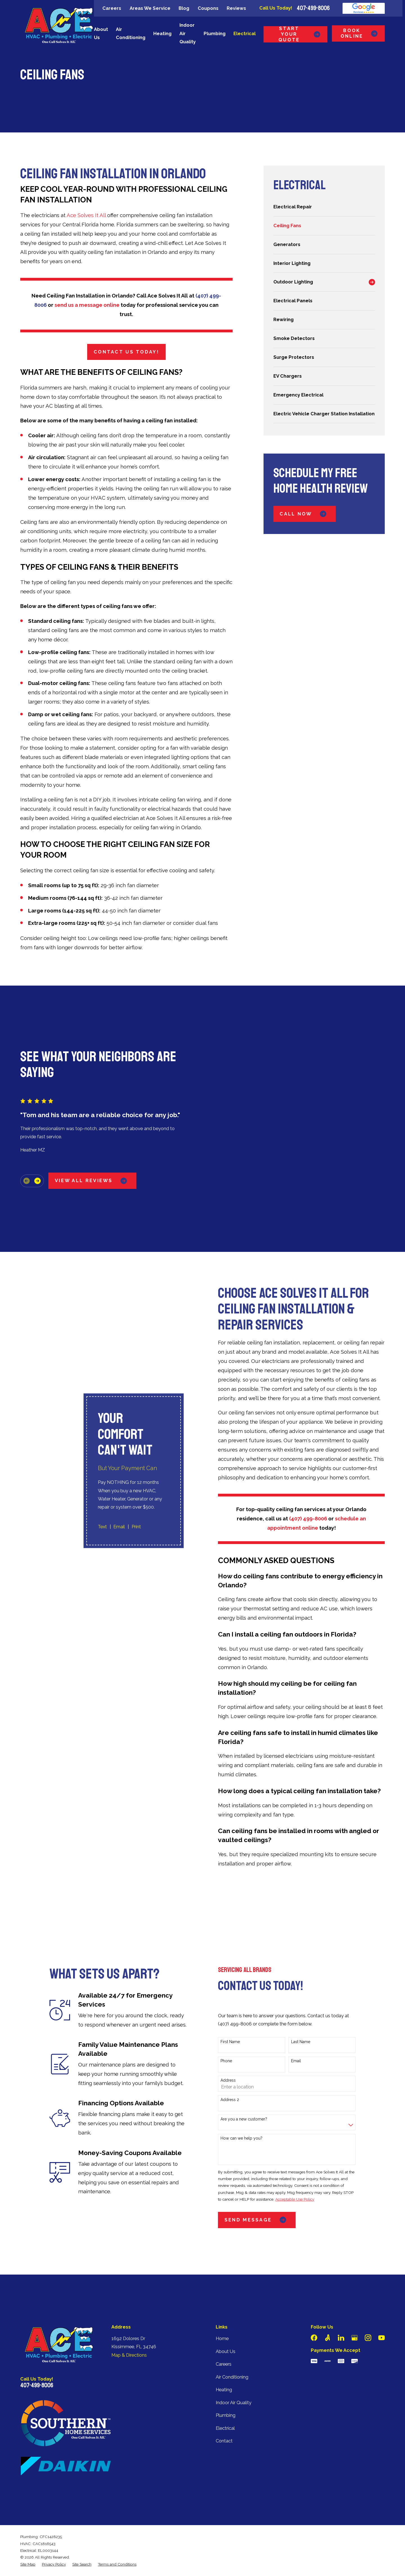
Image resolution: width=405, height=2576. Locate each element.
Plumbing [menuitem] (215, 33)
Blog (184, 8)
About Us (225, 2325)
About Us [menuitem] (101, 33)
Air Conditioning (232, 2350)
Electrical (225, 2401)
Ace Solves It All (86, 215)
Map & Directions (129, 2328)
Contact (224, 2414)
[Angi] (327, 2311)
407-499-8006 (313, 8)
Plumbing (225, 2389)
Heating (224, 2363)
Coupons (208, 8)
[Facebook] (314, 2311)
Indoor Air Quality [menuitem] (187, 33)
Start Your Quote (299, 34)
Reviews (236, 8)
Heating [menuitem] (162, 33)
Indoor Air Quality (233, 2376)
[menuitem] (324, 207)
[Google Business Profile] (354, 2311)
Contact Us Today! (126, 352)
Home (222, 2312)
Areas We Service (150, 8)
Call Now (304, 514)
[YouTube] (381, 2311)
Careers (111, 8)
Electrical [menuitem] (244, 33)
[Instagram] (368, 2311)
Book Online (360, 33)
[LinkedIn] (341, 2311)
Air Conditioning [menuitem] (130, 33)
